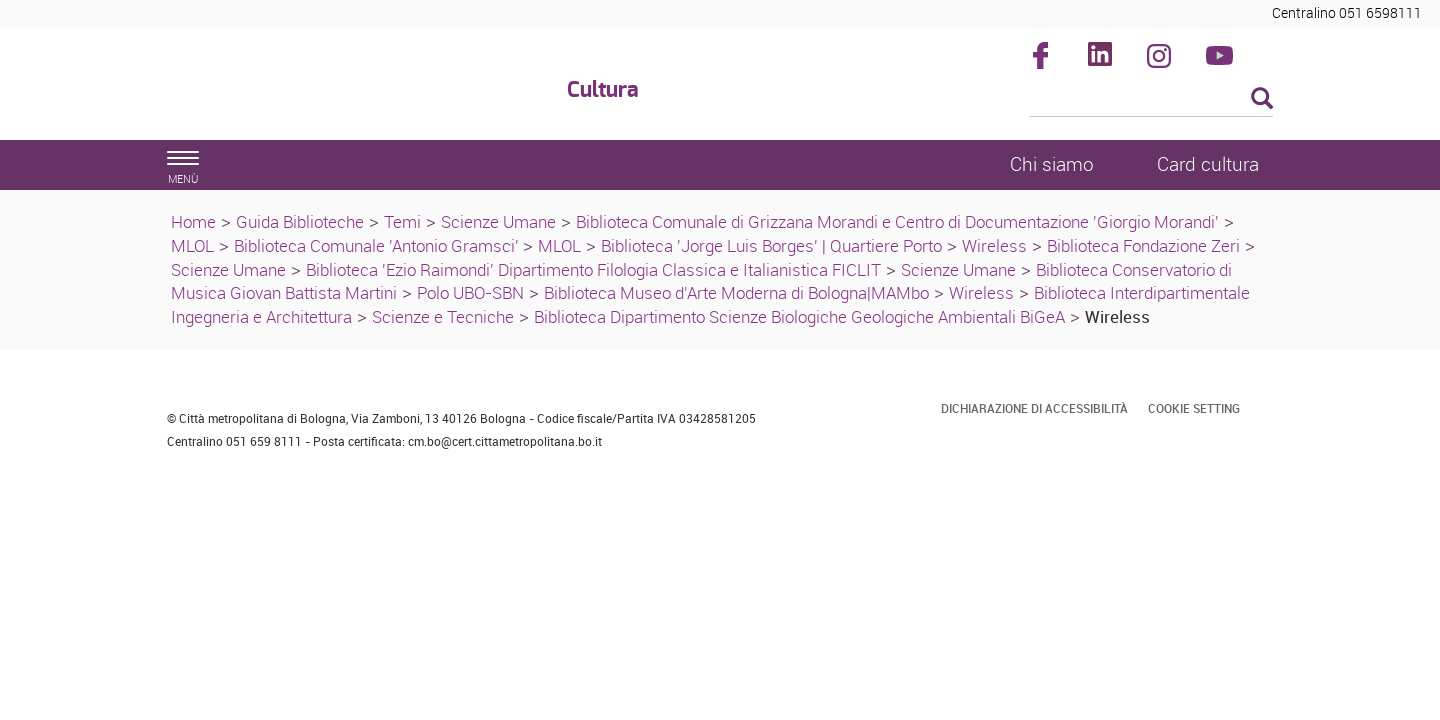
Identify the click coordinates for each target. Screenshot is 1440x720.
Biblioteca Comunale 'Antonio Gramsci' (378, 245)
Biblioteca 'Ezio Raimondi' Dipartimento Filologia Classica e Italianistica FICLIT (593, 269)
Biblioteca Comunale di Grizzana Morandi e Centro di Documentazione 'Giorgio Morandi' (897, 221)
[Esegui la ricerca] (1262, 99)
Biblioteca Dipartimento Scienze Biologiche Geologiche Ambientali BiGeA (799, 316)
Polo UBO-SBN (470, 292)
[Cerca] (1151, 100)
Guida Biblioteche (300, 221)
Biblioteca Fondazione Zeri (1143, 245)
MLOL (192, 245)
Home (193, 221)
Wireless (994, 245)
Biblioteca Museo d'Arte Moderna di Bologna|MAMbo (736, 292)
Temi (402, 221)
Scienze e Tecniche (443, 316)
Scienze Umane (498, 221)
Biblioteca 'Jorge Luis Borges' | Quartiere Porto (771, 245)
